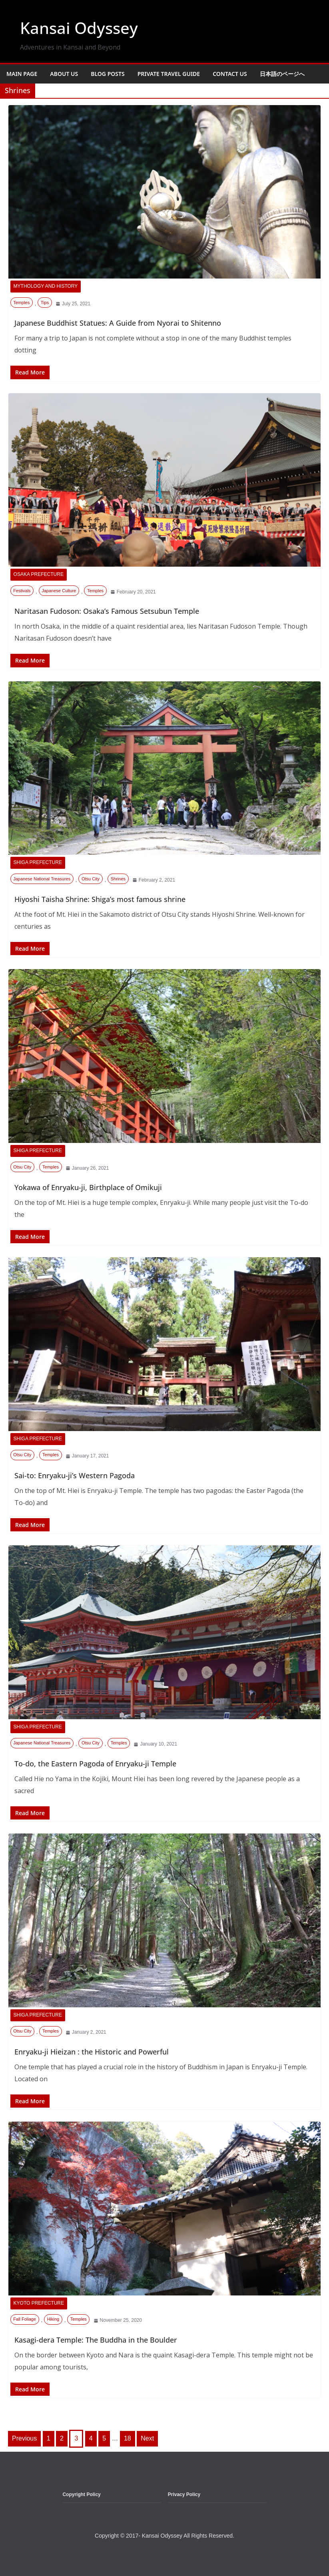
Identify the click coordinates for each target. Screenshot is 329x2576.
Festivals (21, 590)
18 (127, 2438)
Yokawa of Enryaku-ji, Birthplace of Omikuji (88, 1187)
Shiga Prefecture (38, 862)
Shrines (118, 878)
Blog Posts (107, 74)
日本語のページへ (282, 74)
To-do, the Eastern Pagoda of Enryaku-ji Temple (95, 1763)
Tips (45, 302)
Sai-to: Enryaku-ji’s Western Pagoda (74, 1475)
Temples (21, 302)
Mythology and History (46, 286)
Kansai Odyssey (79, 28)
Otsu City (91, 878)
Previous (24, 2438)
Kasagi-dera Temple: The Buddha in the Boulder (95, 2339)
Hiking (53, 2319)
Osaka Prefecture (39, 574)
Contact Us (230, 74)
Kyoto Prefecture (39, 2303)
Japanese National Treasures (41, 878)
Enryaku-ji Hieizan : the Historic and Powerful (91, 2051)
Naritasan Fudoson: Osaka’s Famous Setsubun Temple (106, 610)
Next (147, 2438)
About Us (64, 74)
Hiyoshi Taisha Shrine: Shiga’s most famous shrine (99, 899)
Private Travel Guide (169, 74)
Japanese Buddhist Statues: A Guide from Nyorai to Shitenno (117, 322)
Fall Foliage (24, 2319)
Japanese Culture (59, 590)
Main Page (21, 74)
